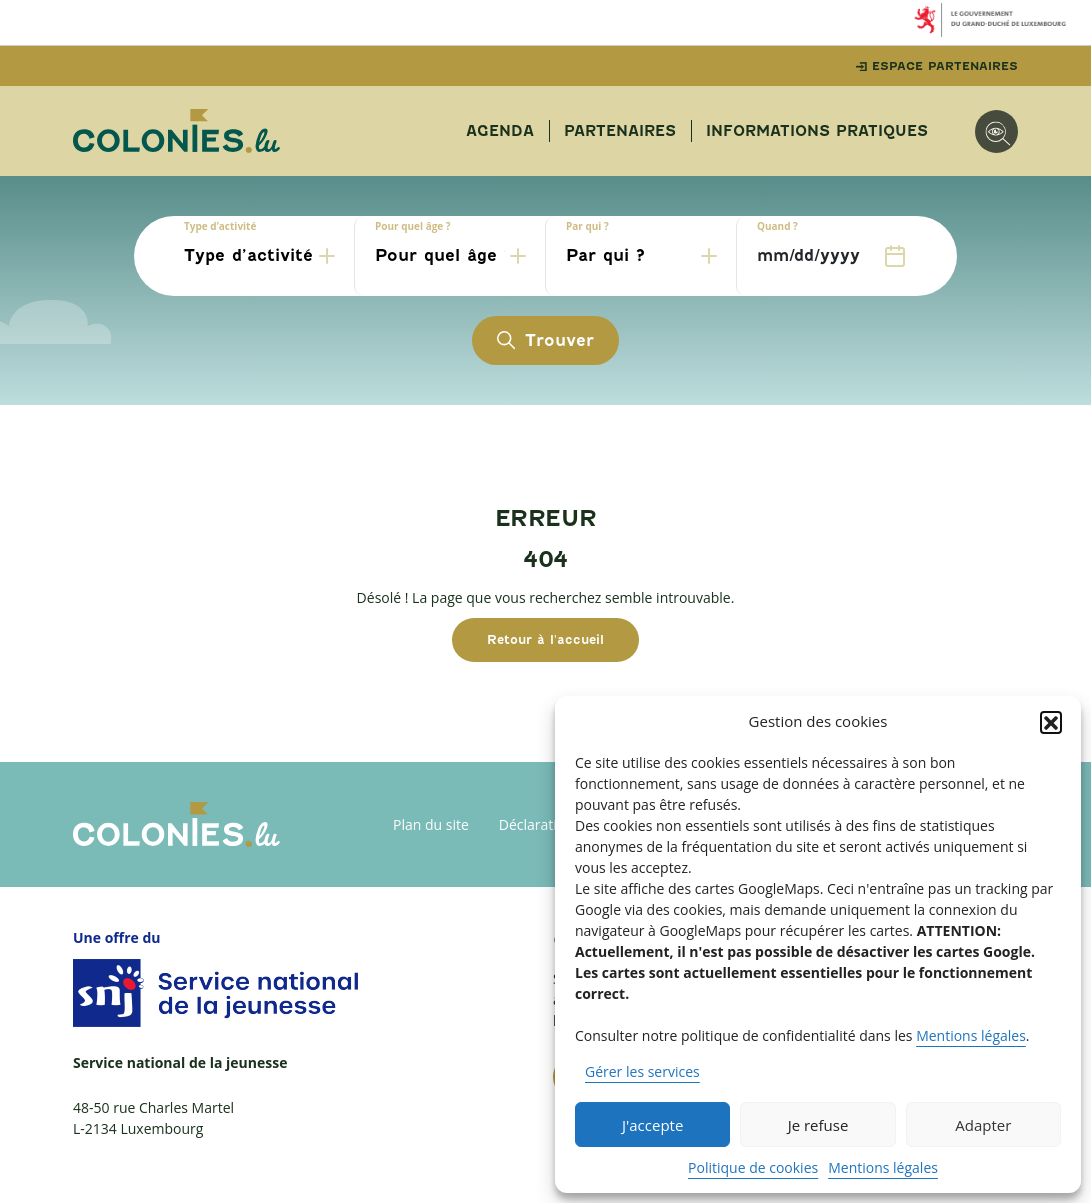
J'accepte (652, 1125)
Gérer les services (642, 1071)
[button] (1051, 722)
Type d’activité (220, 226)
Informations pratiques (817, 131)
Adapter (983, 1125)
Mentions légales (971, 1035)
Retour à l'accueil (545, 639)
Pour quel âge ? (413, 226)
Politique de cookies (753, 1167)
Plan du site (431, 824)
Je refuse (818, 1125)
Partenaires (620, 131)
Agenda (500, 131)
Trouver (545, 340)
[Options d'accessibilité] (996, 131)
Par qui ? (587, 226)
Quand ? (777, 226)
